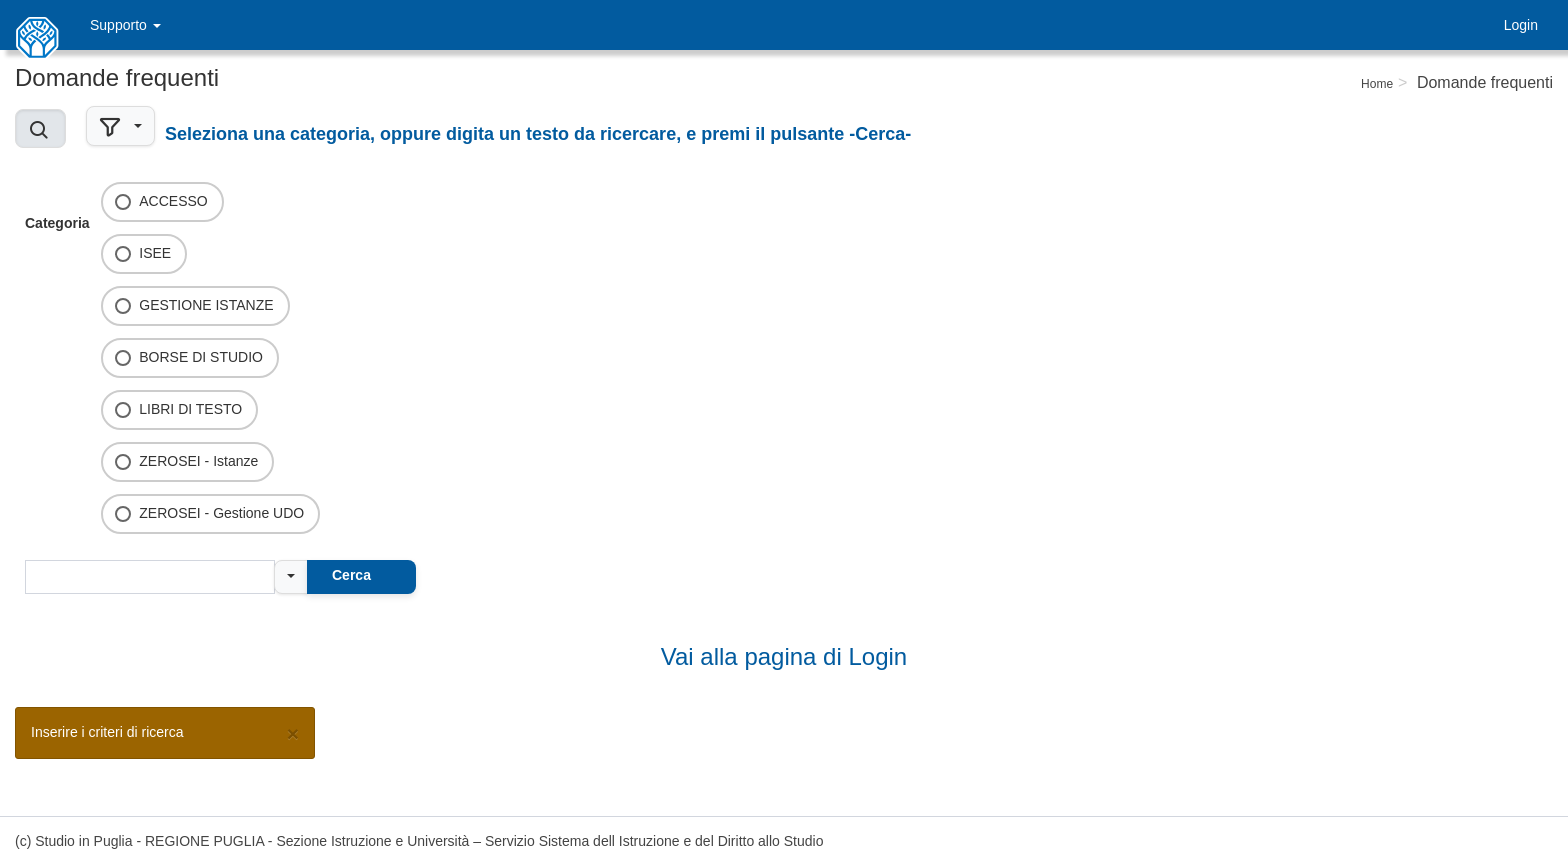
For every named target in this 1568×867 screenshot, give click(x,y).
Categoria (57, 223)
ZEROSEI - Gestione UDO (221, 513)
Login (1521, 25)
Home (1377, 84)
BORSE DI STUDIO (201, 357)
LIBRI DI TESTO (190, 409)
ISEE (155, 253)
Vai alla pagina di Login (784, 656)
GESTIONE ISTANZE (206, 305)
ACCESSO (173, 201)
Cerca (351, 575)
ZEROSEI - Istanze (198, 461)
